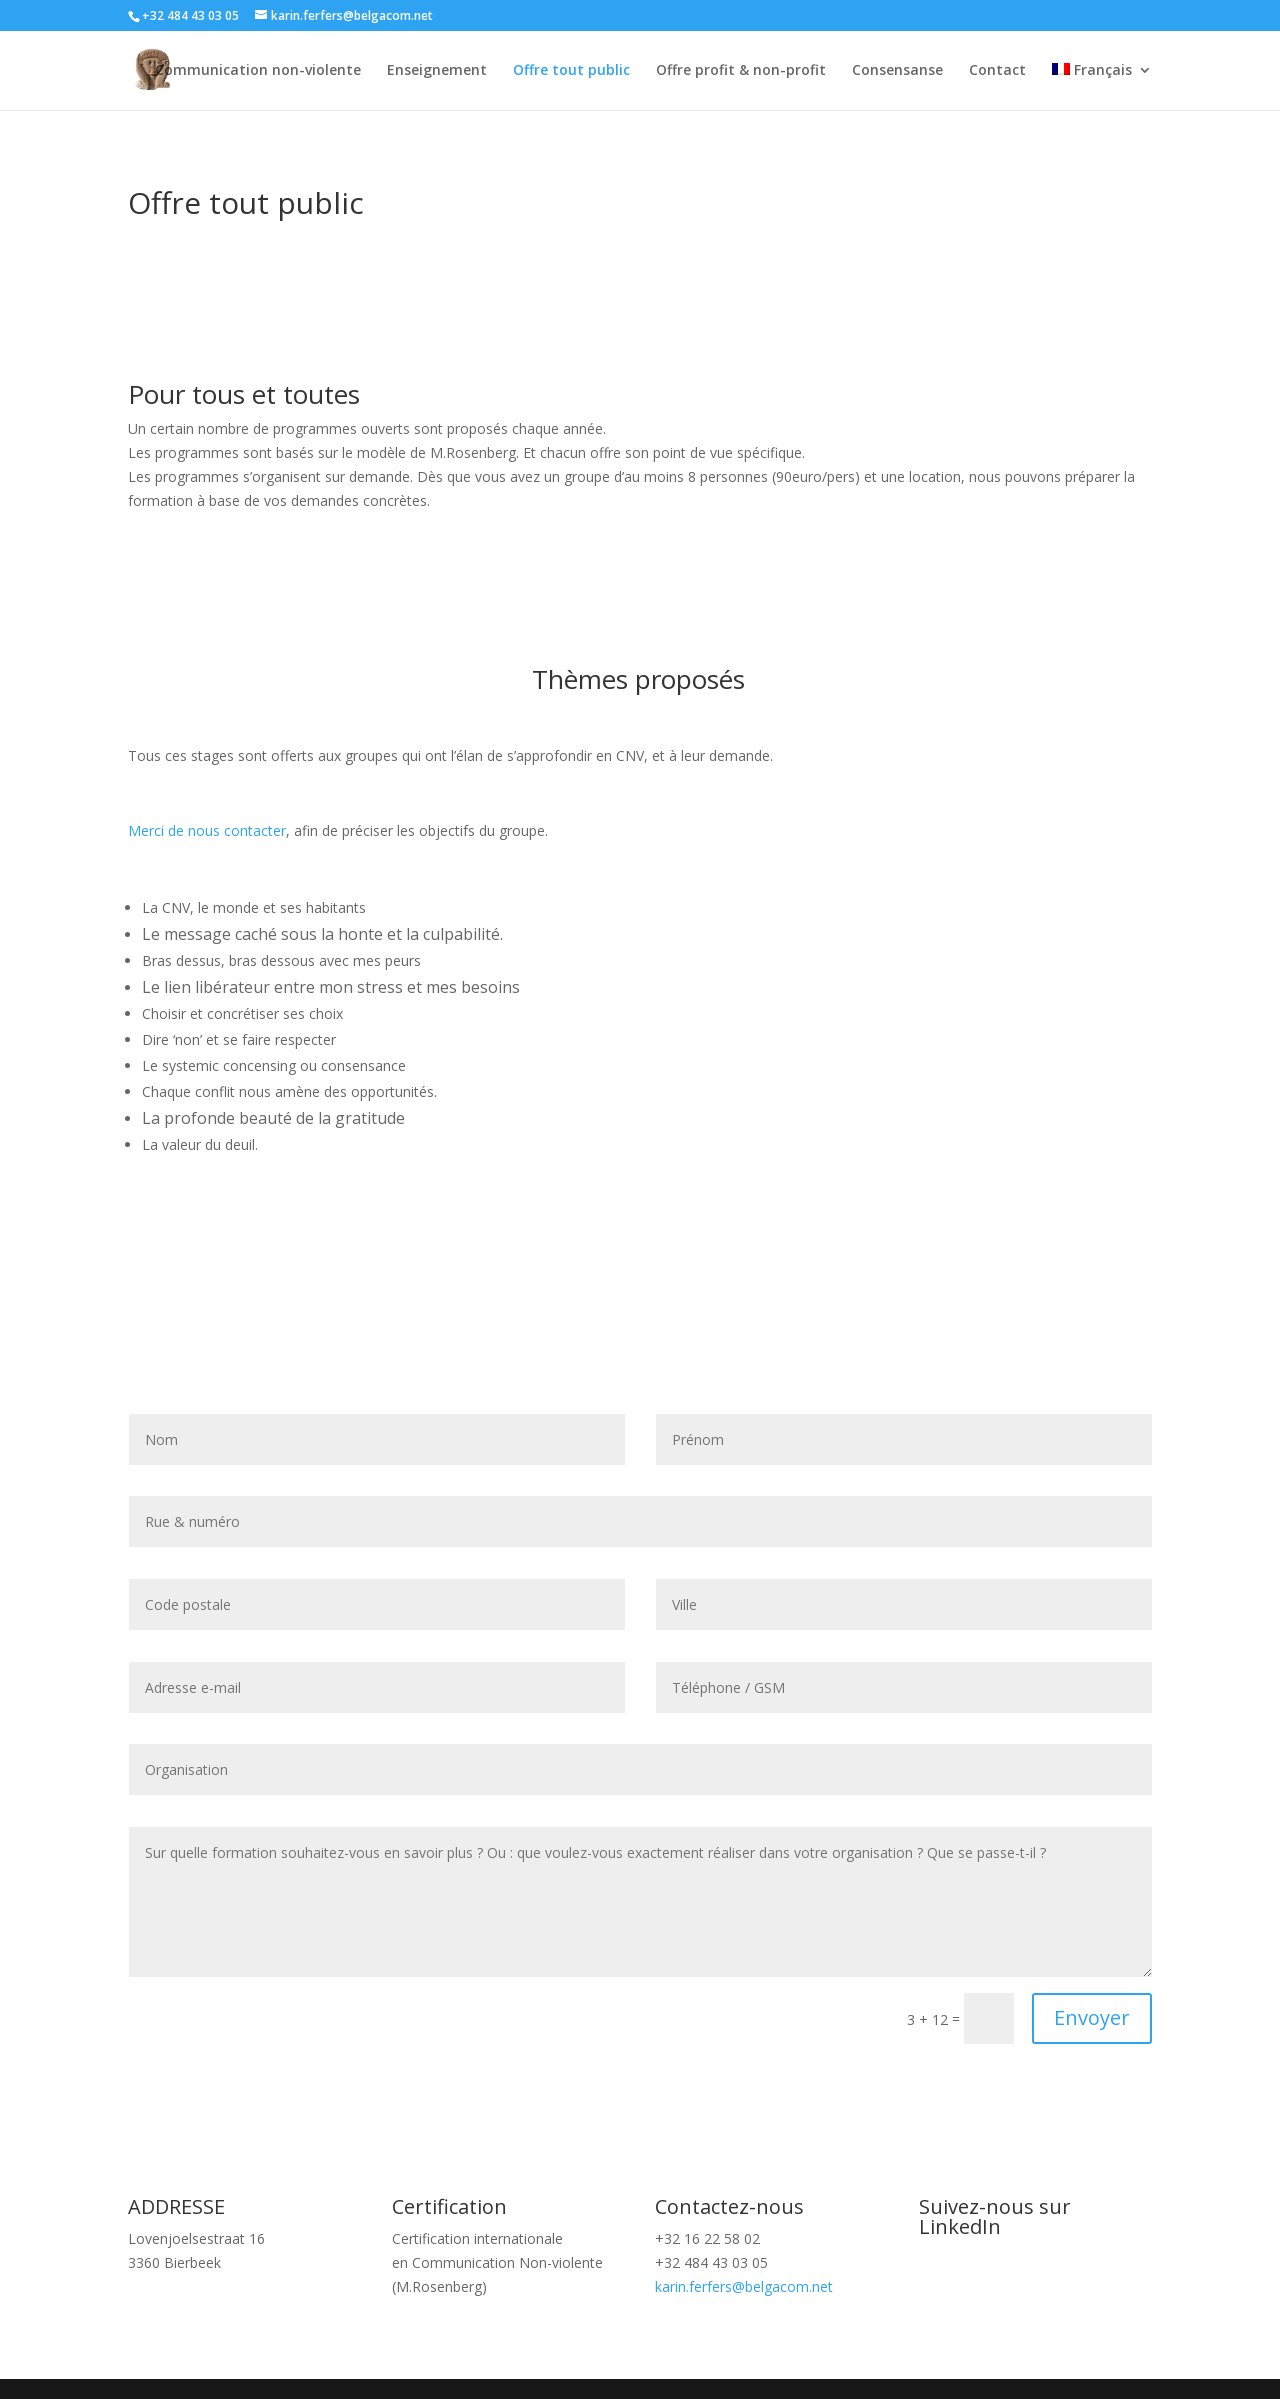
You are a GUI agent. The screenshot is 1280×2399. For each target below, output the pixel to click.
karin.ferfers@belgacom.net (744, 2286)
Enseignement (437, 71)
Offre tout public (571, 71)
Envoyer (1092, 2017)
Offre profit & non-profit (741, 71)
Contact (997, 71)
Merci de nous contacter (207, 830)
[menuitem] (1102, 86)
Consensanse (897, 71)
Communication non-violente (258, 71)
